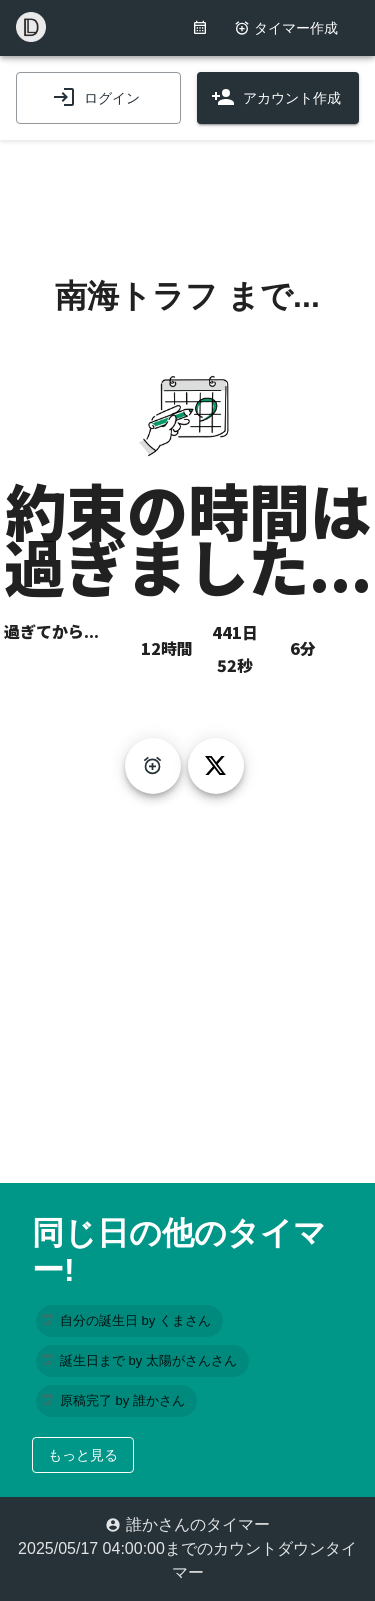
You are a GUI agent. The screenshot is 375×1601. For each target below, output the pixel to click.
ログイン (96, 98)
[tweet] (216, 766)
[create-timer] (153, 766)
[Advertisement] (188, 190)
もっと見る (83, 1455)
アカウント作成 (276, 98)
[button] (129, 1321)
